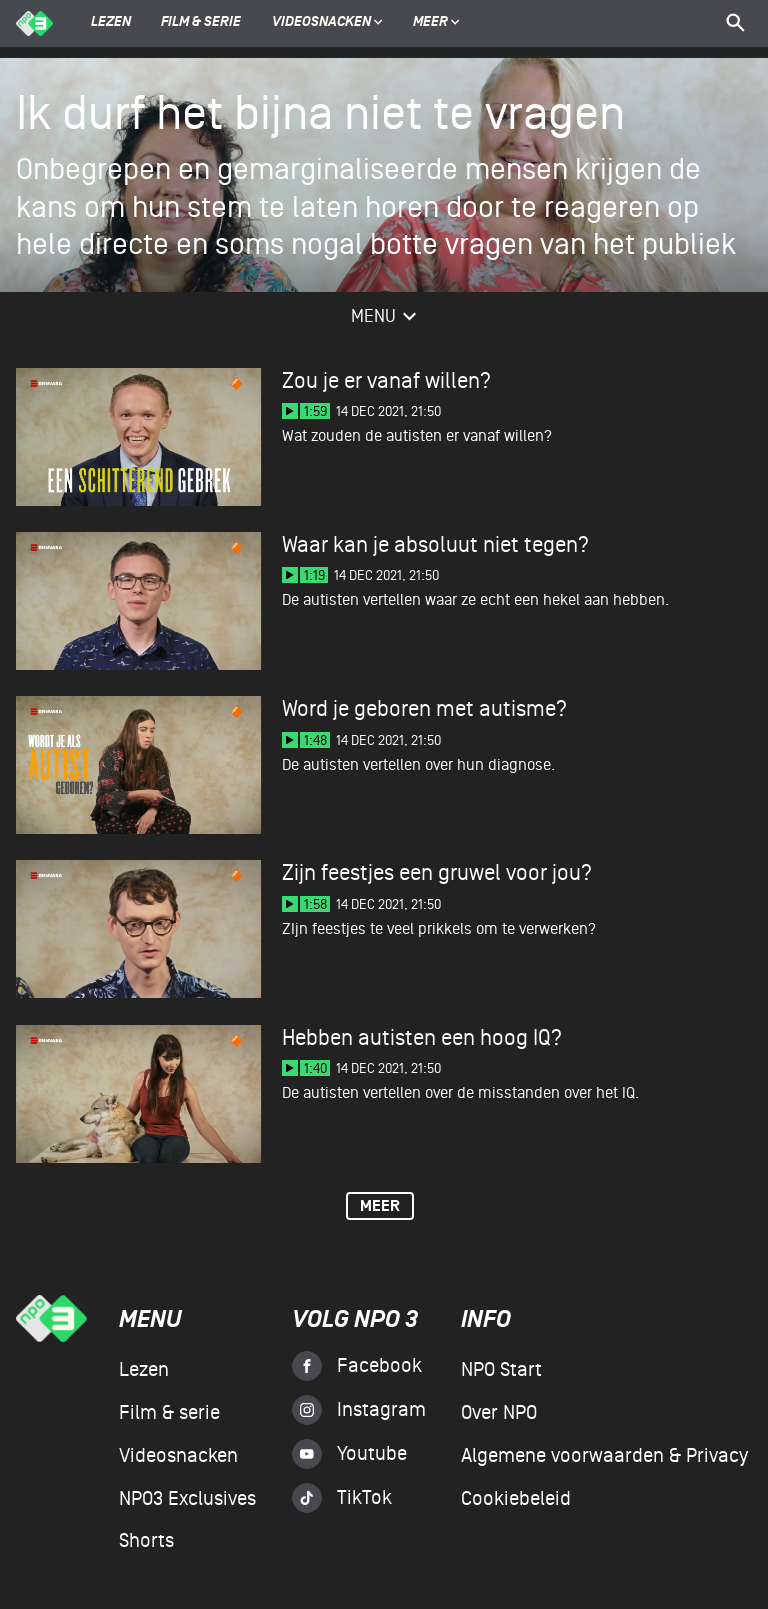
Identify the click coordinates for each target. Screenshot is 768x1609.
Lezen (111, 23)
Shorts (146, 1541)
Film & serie (201, 23)
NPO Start (501, 1370)
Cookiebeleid (516, 1499)
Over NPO (499, 1413)
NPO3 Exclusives (187, 1499)
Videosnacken (321, 23)
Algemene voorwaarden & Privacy (604, 1456)
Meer (436, 23)
